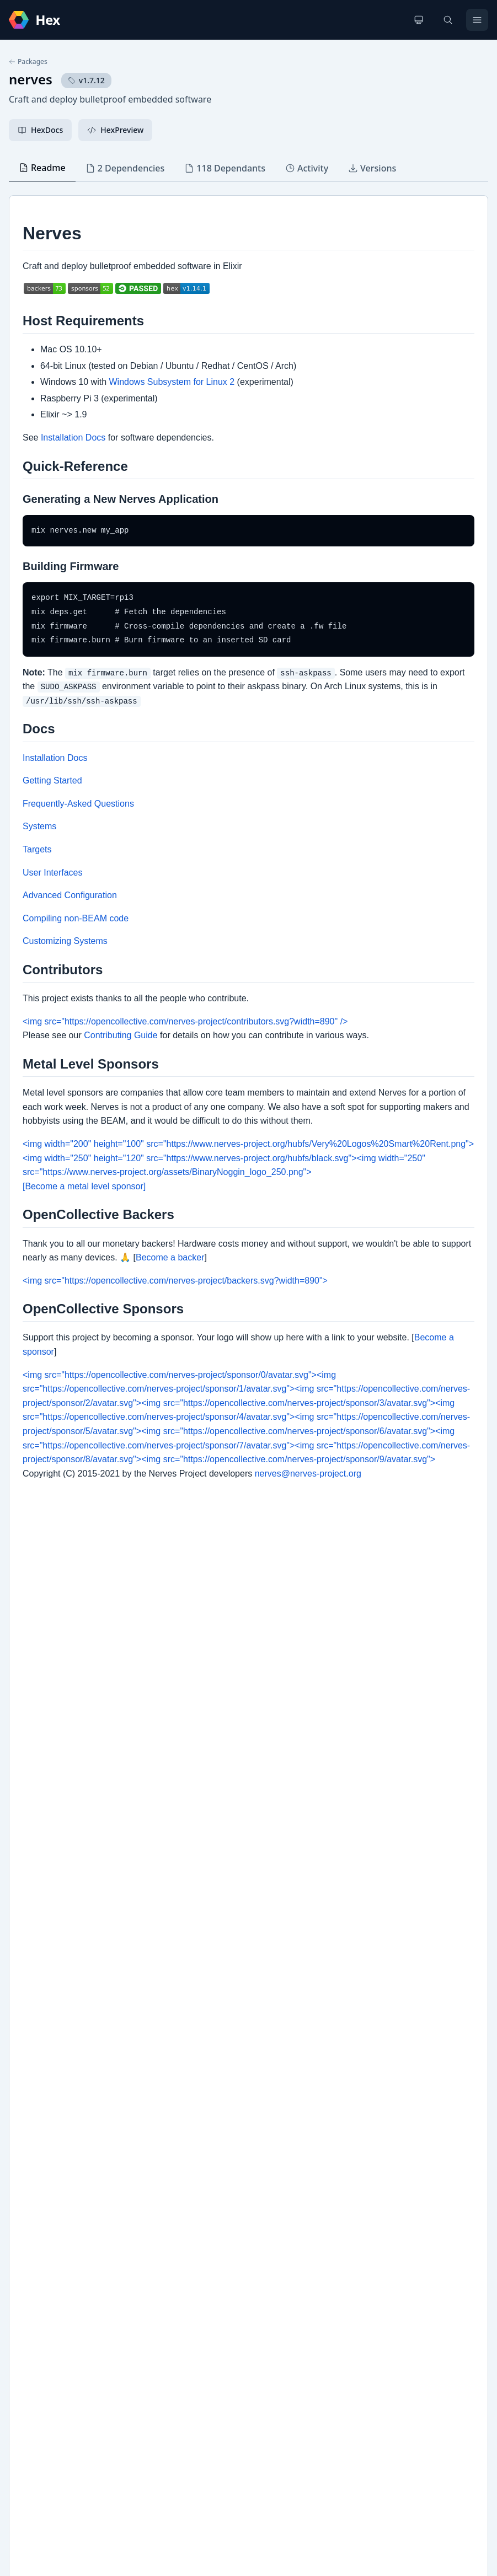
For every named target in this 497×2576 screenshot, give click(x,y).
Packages (28, 61)
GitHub (33, 2205)
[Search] (448, 20)
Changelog (40, 2187)
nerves (30, 79)
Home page (41, 2223)
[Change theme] (419, 20)
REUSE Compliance (54, 2240)
